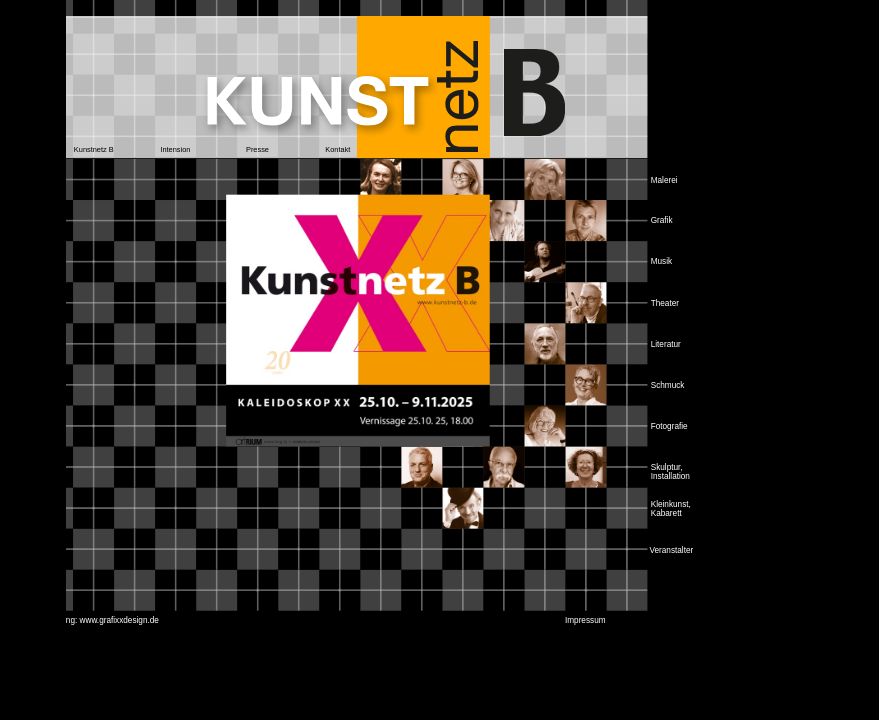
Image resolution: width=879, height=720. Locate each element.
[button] (93, 149)
